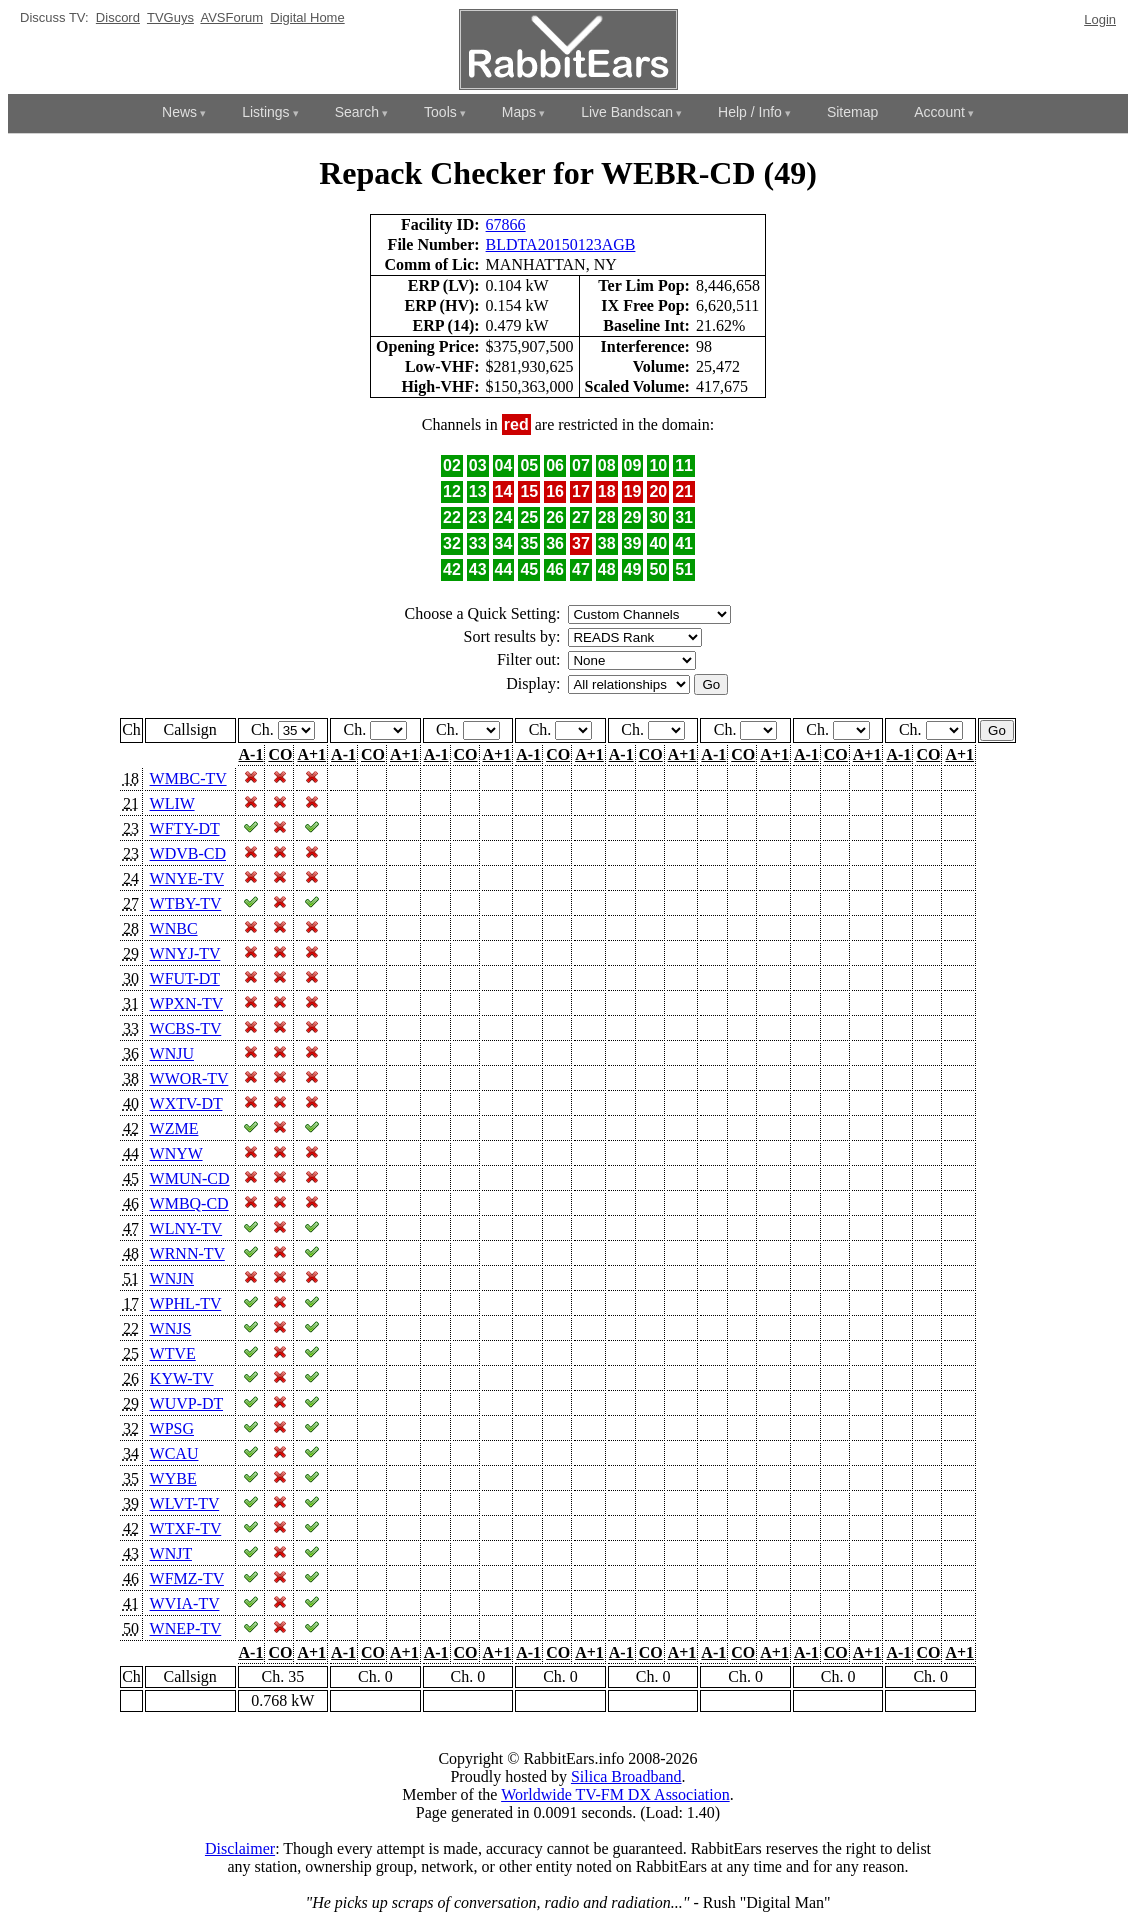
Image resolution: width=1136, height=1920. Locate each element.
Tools (440, 112)
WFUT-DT (185, 978)
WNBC (174, 928)
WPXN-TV (186, 1003)
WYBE (173, 1478)
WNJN (172, 1278)
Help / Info (750, 112)
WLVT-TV (185, 1503)
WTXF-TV (186, 1528)
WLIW (172, 803)
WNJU (172, 1053)
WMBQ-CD (189, 1203)
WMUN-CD (190, 1178)
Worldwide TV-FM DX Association (615, 1794)
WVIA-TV (185, 1603)
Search (357, 112)
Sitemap (852, 112)
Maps (519, 112)
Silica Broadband (626, 1776)
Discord (118, 17)
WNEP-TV (186, 1628)
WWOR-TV (189, 1078)
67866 (506, 224)
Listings (265, 112)
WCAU (174, 1453)
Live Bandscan (627, 112)
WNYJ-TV (185, 953)
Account (939, 112)
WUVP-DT (186, 1403)
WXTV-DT (186, 1103)
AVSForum (231, 17)
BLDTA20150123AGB (561, 244)
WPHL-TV (186, 1303)
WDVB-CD (188, 853)
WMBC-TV (188, 778)
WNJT (171, 1553)
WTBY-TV (186, 903)
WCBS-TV (186, 1028)
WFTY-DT (185, 828)
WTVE (173, 1353)
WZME (174, 1128)
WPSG (172, 1428)
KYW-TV (182, 1378)
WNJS (171, 1328)
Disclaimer (240, 1848)
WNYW (176, 1153)
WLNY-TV (186, 1228)
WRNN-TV (187, 1253)
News (179, 112)
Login (1100, 19)
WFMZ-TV (187, 1578)
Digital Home (307, 17)
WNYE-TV (187, 878)
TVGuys (170, 17)
